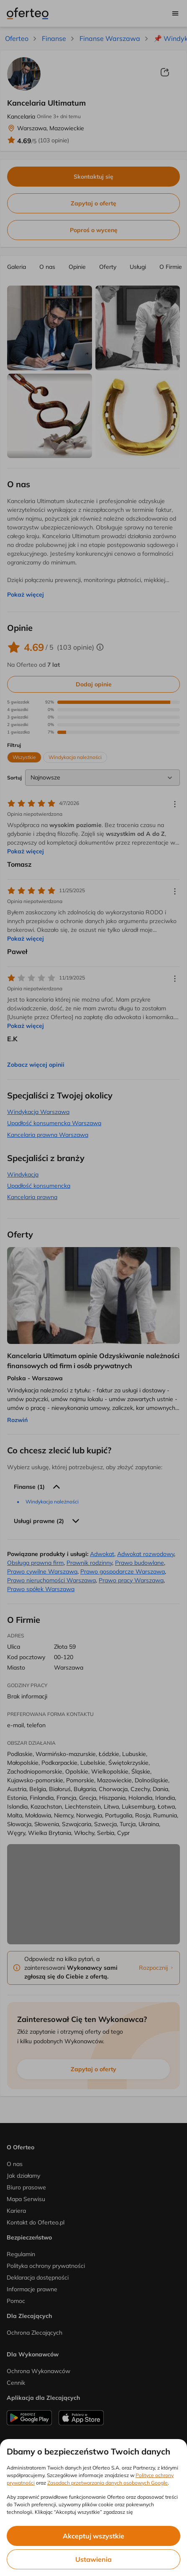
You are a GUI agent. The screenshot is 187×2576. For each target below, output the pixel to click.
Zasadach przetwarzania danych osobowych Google (107, 2483)
